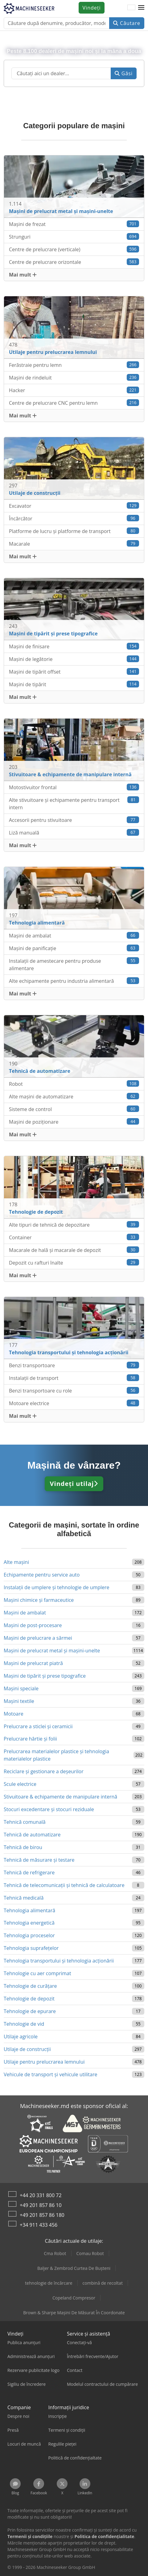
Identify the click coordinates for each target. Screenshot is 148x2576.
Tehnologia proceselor (29, 1935)
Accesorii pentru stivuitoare (74, 819)
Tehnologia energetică (29, 1922)
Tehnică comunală (25, 1822)
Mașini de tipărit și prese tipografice (45, 1675)
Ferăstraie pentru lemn (74, 364)
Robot (74, 1083)
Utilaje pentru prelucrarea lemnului (44, 2061)
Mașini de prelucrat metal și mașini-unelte (52, 1650)
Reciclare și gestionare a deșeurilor (44, 1771)
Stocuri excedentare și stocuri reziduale (49, 1809)
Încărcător (74, 518)
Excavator (74, 505)
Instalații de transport (74, 1377)
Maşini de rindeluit (74, 377)
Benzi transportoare (74, 1365)
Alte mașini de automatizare (74, 1096)
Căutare (126, 23)
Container (74, 1237)
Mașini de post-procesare (33, 1625)
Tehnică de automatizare (32, 1834)
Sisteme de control (74, 1109)
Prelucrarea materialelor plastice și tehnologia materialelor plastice (56, 1755)
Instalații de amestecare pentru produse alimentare (74, 964)
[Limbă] (131, 8)
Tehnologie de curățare (30, 1986)
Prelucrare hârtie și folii (30, 1738)
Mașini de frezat (74, 224)
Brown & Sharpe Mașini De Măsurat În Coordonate (74, 2313)
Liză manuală (74, 832)
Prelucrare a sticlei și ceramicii (38, 1726)
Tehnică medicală (23, 1897)
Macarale (74, 543)
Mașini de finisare (74, 646)
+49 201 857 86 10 (41, 2205)
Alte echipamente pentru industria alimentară (74, 980)
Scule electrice (20, 1784)
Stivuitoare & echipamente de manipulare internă (60, 1796)
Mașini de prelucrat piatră (33, 1663)
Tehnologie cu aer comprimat (37, 1973)
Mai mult (23, 274)
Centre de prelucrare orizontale (74, 261)
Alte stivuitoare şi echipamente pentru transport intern (74, 803)
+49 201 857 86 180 (42, 2215)
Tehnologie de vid (24, 2023)
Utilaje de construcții (27, 2049)
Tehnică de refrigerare (29, 1872)
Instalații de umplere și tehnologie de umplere (56, 1587)
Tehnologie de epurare (30, 2011)
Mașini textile (19, 1701)
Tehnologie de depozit (29, 1998)
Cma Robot (55, 2253)
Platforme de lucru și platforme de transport (74, 531)
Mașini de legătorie (74, 658)
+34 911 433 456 (38, 2224)
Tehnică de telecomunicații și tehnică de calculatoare (64, 1885)
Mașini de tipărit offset (74, 671)
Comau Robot (90, 2253)
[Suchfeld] (61, 73)
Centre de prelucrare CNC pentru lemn (74, 402)
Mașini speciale (21, 1688)
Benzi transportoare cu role (74, 1390)
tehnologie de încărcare (48, 2283)
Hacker (74, 390)
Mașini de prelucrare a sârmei (38, 1638)
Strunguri (74, 236)
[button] (141, 8)
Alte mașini (16, 1562)
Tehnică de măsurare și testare (39, 1859)
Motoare (13, 1713)
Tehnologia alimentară (29, 1910)
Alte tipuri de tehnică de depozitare (74, 1224)
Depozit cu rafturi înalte (74, 1262)
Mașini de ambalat (74, 935)
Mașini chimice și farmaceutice (39, 1600)
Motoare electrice (74, 1403)
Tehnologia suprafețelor (31, 1948)
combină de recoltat (103, 2283)
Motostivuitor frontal (74, 787)
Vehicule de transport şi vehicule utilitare (50, 2074)
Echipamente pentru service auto (42, 1574)
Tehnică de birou (23, 1847)
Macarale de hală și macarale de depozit (74, 1249)
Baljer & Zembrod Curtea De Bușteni (73, 2268)
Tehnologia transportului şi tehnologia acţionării (59, 1960)
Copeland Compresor (73, 2298)
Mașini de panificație (74, 948)
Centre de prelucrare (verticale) (74, 249)
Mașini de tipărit (74, 684)
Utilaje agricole (21, 2036)
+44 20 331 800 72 (41, 2195)
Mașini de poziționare (74, 1121)
